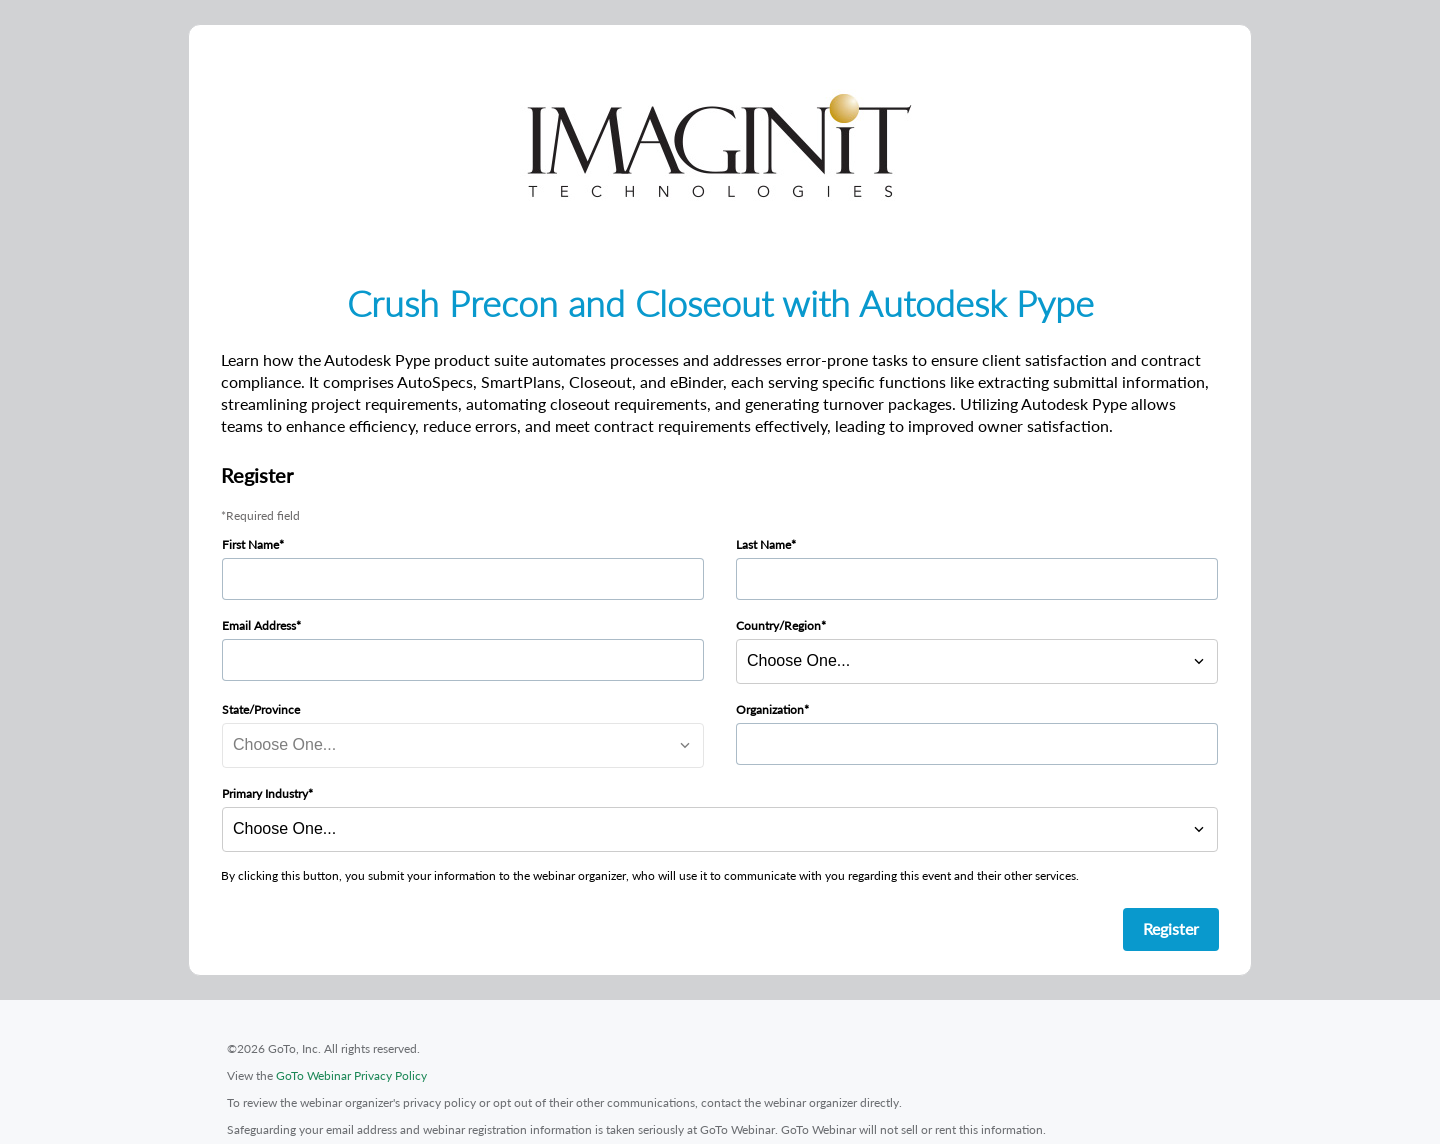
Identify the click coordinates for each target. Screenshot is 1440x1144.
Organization (770, 709)
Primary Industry (265, 793)
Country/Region (778, 625)
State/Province (261, 709)
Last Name (763, 544)
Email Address (259, 625)
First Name (250, 544)
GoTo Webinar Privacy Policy (351, 1075)
